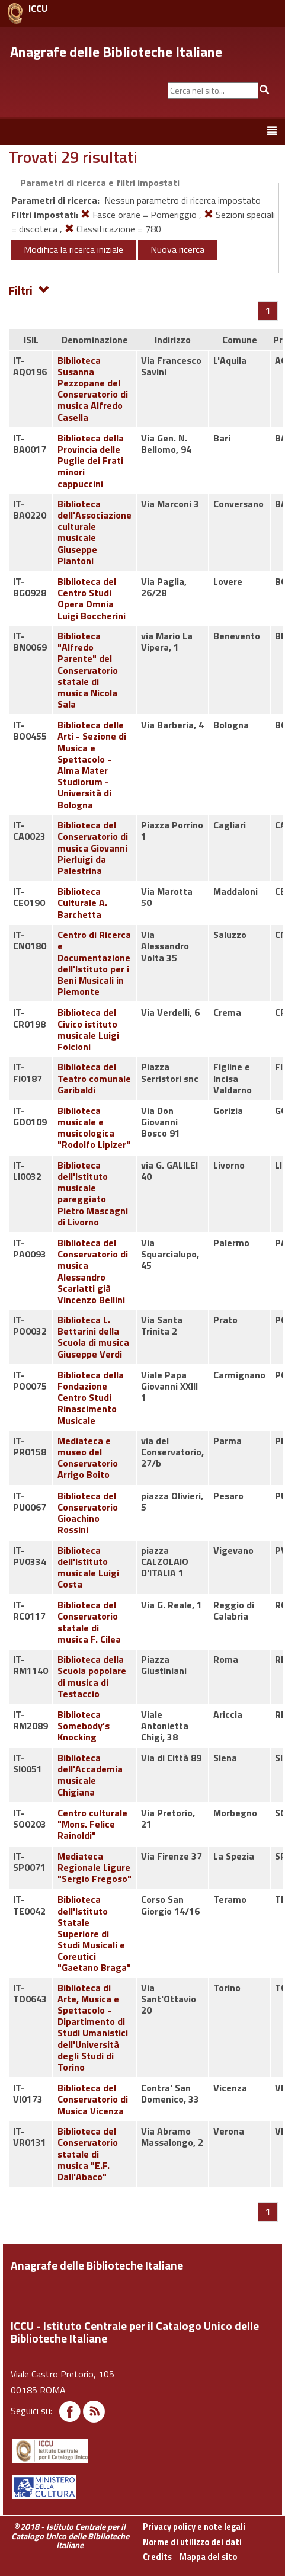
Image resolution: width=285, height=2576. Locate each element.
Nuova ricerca (177, 249)
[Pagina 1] (268, 310)
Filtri (29, 289)
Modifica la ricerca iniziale (73, 249)
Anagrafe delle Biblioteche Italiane (116, 51)
